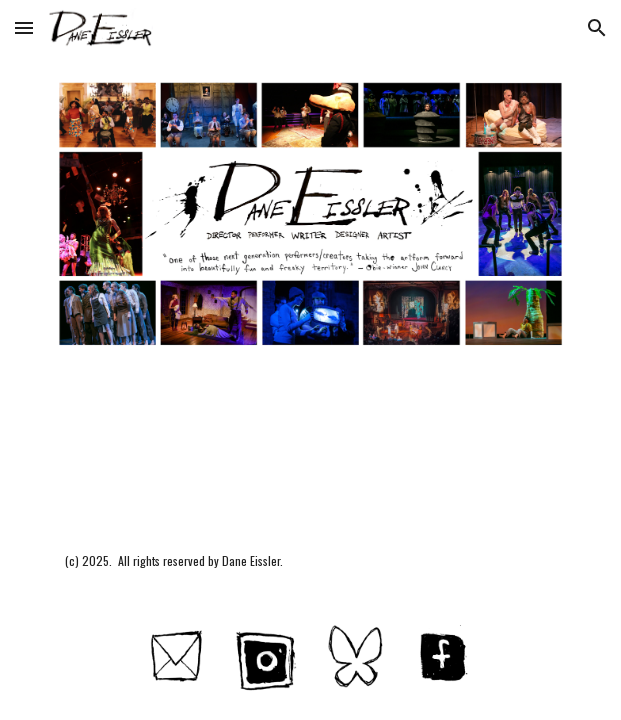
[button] (24, 27)
